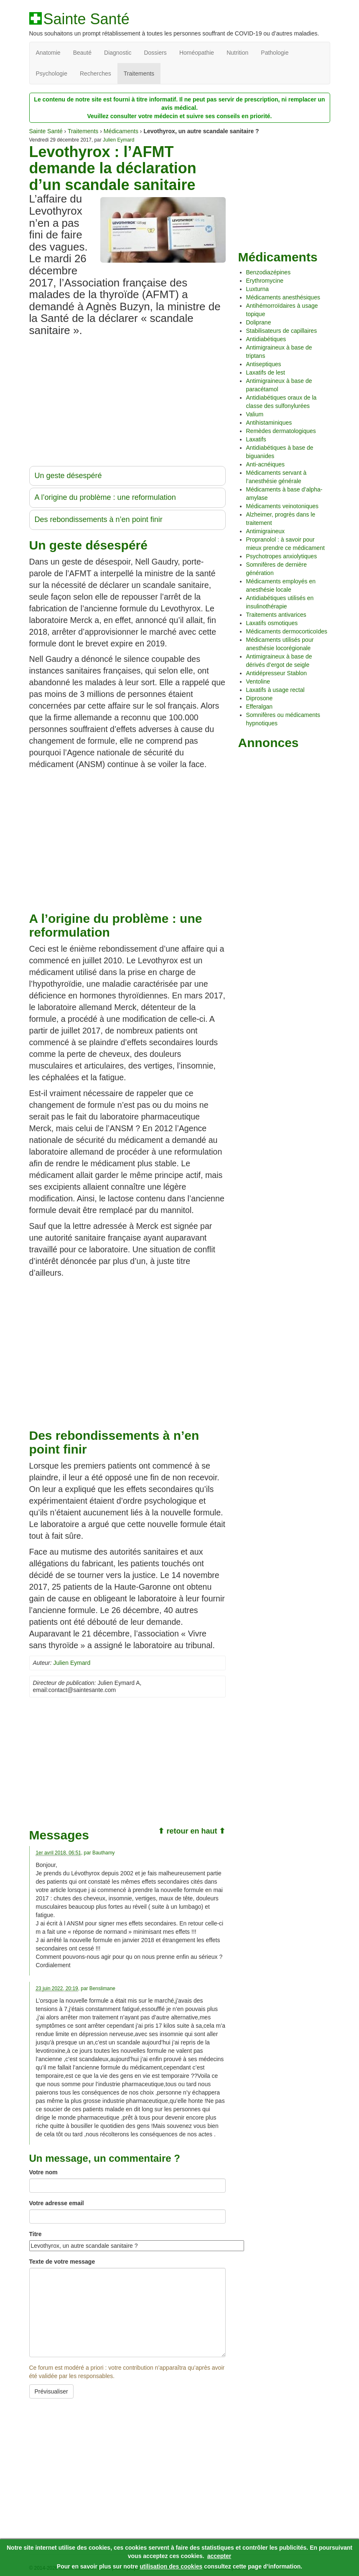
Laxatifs (256, 439)
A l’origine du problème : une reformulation (105, 497)
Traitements (139, 73)
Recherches (95, 73)
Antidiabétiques (266, 339)
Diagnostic (117, 52)
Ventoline (258, 681)
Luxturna (257, 289)
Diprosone (259, 698)
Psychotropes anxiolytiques (281, 556)
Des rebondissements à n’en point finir (99, 519)
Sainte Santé (86, 19)
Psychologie (52, 73)
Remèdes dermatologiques (281, 431)
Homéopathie (196, 52)
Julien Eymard (118, 140)
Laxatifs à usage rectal (275, 689)
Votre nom (43, 2172)
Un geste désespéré (68, 475)
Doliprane (258, 322)
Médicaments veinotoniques (282, 506)
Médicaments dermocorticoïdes (287, 631)
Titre (35, 2234)
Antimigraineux (265, 531)
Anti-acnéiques (265, 464)
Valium (255, 414)
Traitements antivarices (276, 614)
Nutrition (237, 52)
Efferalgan (259, 706)
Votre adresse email (56, 2203)
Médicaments (121, 131)
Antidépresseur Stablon (276, 673)
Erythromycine (264, 280)
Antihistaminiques (269, 422)
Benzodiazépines (268, 272)
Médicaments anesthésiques (283, 297)
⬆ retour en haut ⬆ (191, 1831)
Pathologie (274, 52)
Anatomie (48, 52)
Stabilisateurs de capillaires (281, 330)
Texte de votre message (62, 2261)
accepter (219, 2556)
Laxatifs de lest (265, 372)
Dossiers (155, 52)
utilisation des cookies (171, 2566)
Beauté (82, 52)
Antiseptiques (263, 364)
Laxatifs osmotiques (272, 623)
